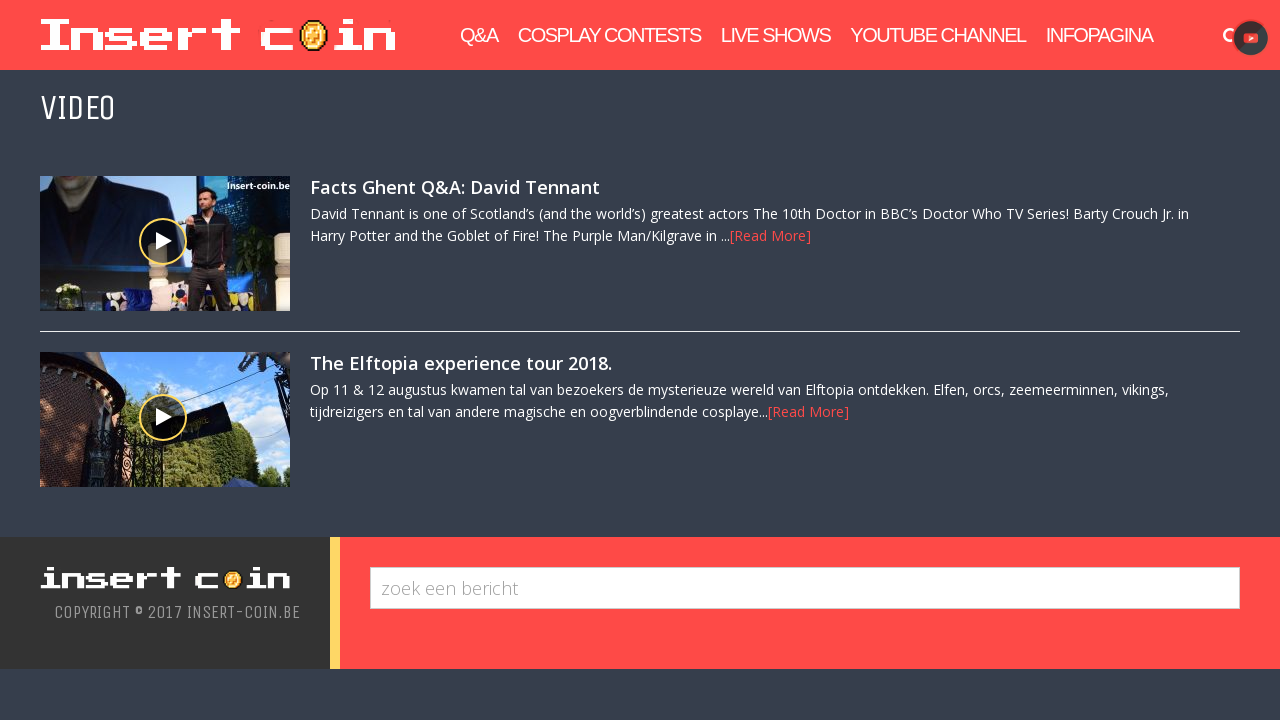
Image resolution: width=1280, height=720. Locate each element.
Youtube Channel (937, 35)
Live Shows (775, 35)
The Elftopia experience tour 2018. (461, 363)
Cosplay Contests (609, 35)
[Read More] (770, 235)
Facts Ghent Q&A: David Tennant (455, 187)
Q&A (479, 35)
